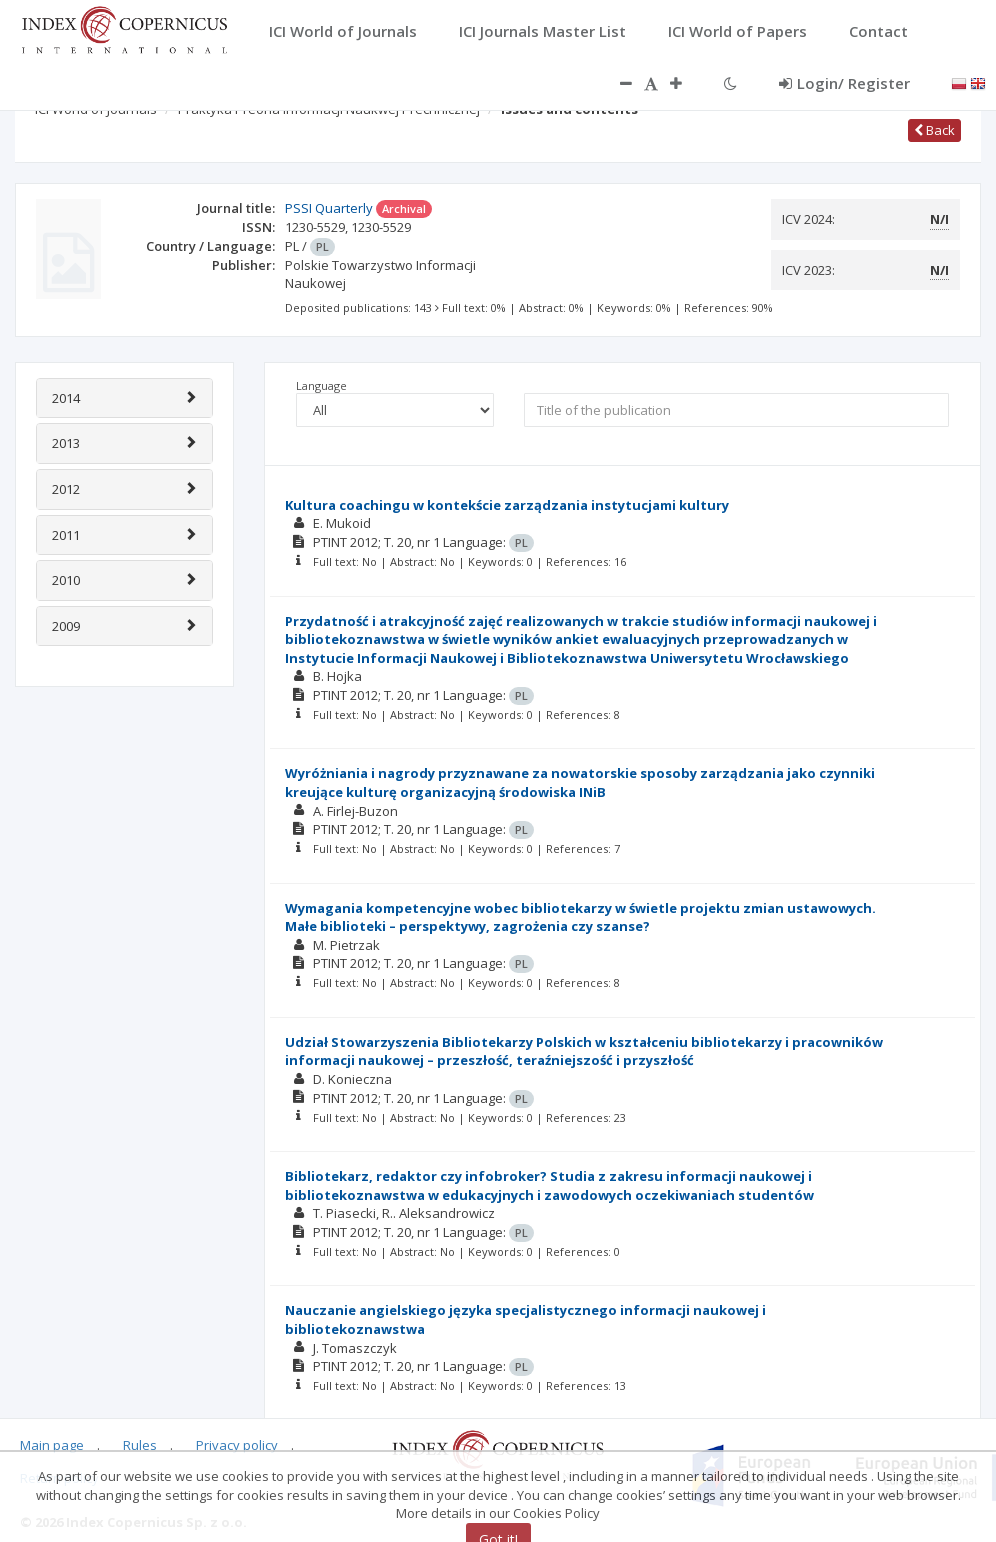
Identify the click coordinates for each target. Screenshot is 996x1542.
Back (934, 130)
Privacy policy (237, 1445)
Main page (52, 1445)
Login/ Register (844, 83)
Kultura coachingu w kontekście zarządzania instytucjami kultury (507, 505)
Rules (140, 1445)
